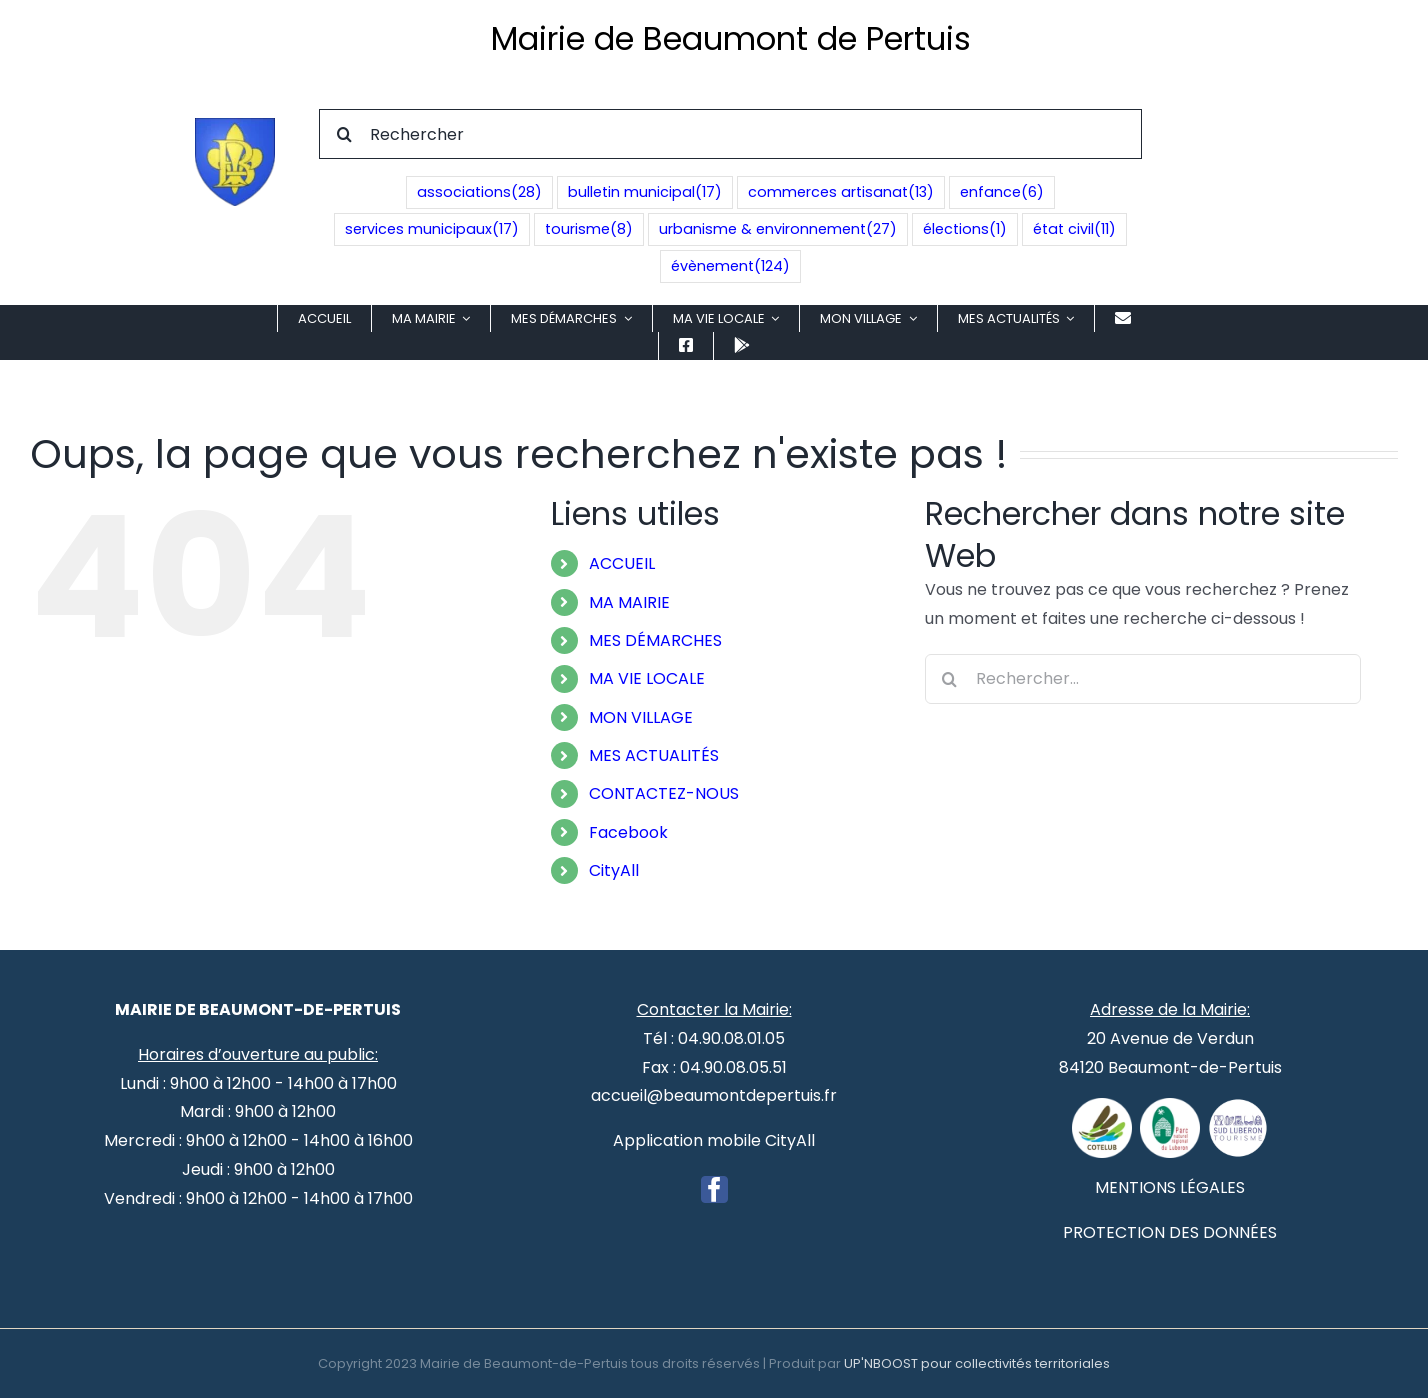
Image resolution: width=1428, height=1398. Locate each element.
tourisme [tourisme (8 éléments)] (589, 229)
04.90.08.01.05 (731, 1038)
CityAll (614, 870)
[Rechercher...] (1143, 679)
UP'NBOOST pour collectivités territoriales (977, 1363)
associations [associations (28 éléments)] (479, 192)
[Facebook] (714, 1189)
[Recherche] (344, 134)
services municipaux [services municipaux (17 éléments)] (432, 229)
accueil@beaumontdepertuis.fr (714, 1095)
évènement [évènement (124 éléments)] (730, 266)
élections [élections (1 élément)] (965, 229)
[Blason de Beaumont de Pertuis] (235, 125)
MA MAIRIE (629, 602)
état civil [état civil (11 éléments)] (1074, 229)
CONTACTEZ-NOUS (664, 793)
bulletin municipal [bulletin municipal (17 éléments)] (645, 192)
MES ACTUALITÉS (654, 755)
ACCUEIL (622, 563)
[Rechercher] (730, 134)
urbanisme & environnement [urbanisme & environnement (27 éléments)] (778, 229)
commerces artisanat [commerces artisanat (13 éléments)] (841, 192)
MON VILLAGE (641, 717)
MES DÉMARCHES (655, 640)
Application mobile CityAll (714, 1140)
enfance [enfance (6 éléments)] (1002, 192)
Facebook (628, 832)
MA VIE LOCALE (647, 678)
